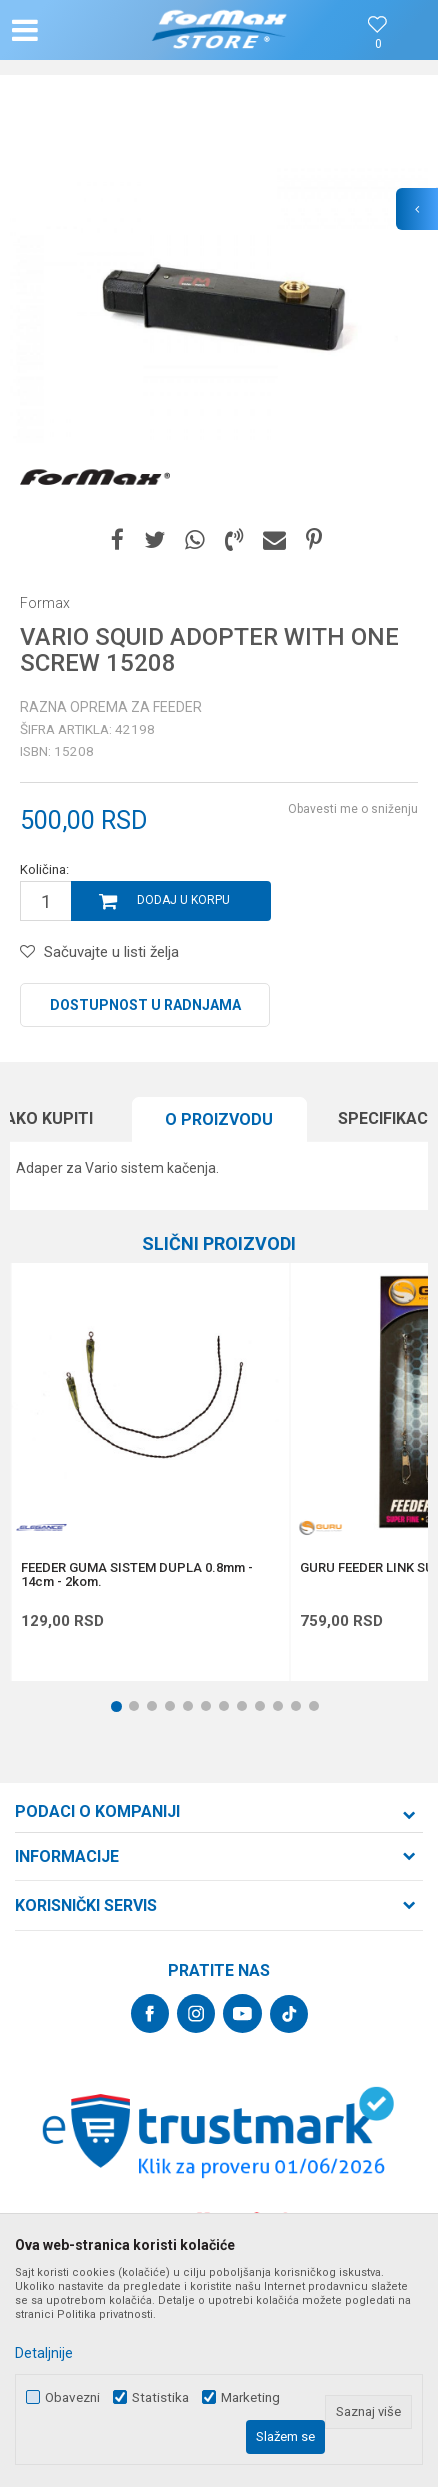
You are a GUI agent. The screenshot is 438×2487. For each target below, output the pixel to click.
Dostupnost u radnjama (145, 1005)
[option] (219, 304)
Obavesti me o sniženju (353, 809)
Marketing (250, 2397)
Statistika (160, 2397)
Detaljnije (44, 2353)
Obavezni (72, 2397)
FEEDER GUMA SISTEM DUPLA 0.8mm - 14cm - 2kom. (137, 1575)
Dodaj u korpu (183, 900)
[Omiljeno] (378, 44)
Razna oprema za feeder (111, 707)
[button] (76, 30)
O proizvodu (219, 1119)
